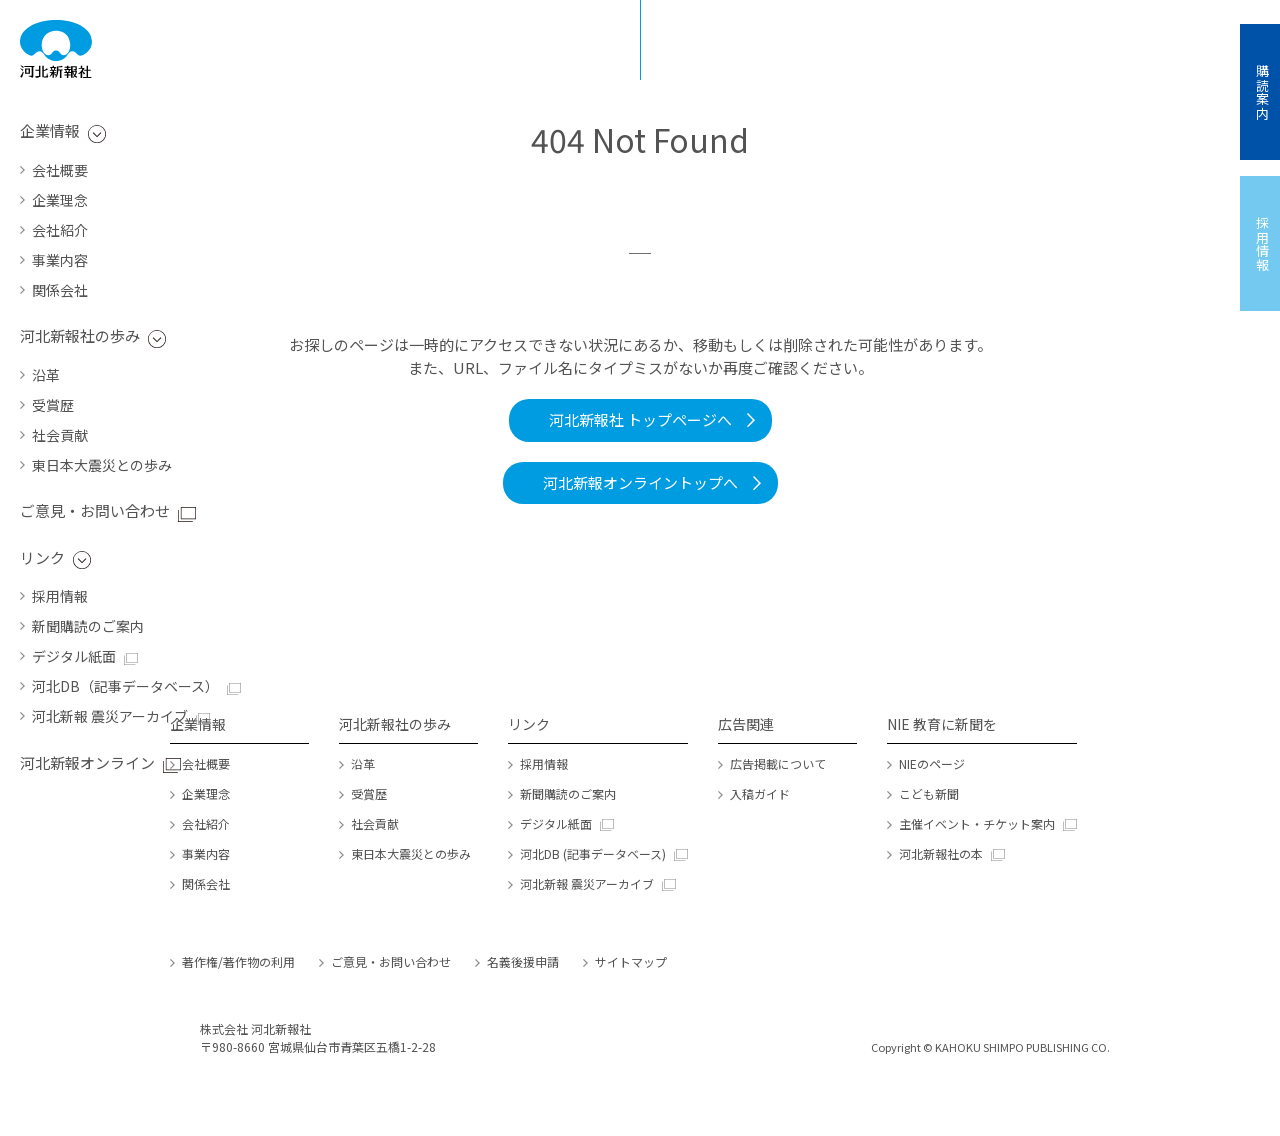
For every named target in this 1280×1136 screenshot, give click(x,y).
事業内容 (60, 260)
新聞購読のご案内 (88, 626)
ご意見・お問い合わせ (95, 510)
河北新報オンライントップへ (640, 482)
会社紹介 (60, 230)
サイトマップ (631, 961)
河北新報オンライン (87, 762)
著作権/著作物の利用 (238, 961)
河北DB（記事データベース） (125, 686)
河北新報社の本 (941, 853)
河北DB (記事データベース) (593, 853)
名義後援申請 (523, 961)
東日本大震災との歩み (102, 465)
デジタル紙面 (74, 656)
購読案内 (1262, 92)
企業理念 (60, 200)
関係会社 (60, 290)
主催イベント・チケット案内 (977, 823)
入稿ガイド (760, 793)
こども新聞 (929, 793)
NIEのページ (932, 763)
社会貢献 (60, 435)
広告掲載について (778, 763)
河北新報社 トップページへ (640, 419)
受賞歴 (53, 405)
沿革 (46, 375)
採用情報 (60, 596)
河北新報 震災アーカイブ (110, 716)
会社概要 (60, 170)
